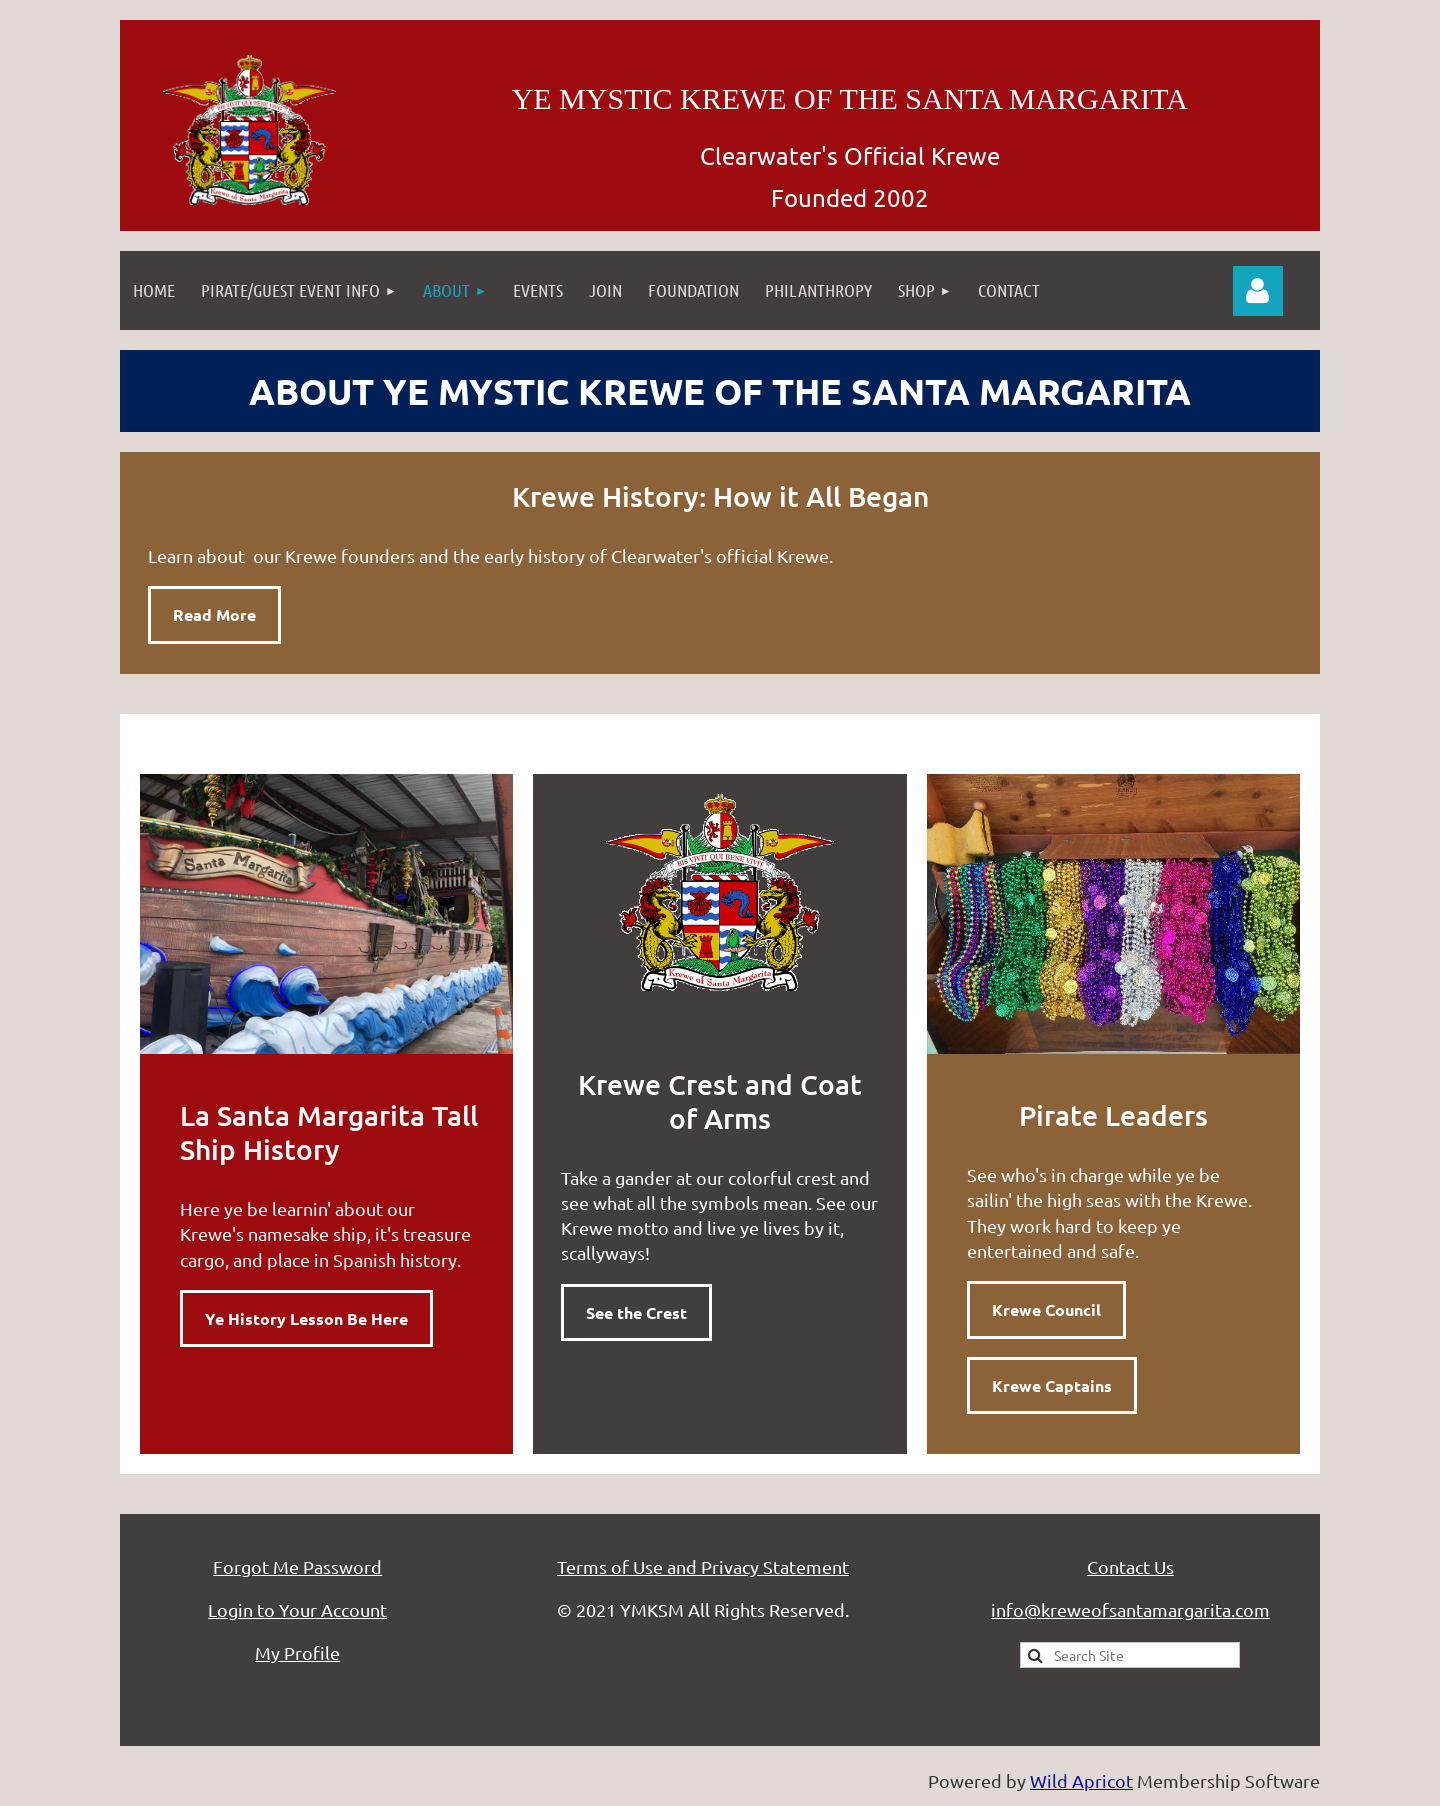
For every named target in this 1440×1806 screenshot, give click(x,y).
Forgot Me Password (297, 1566)
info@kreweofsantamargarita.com (1130, 1609)
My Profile (297, 1652)
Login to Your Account (297, 1609)
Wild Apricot (1081, 1780)
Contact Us (1130, 1566)
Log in (1258, 291)
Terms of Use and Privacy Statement (703, 1566)
